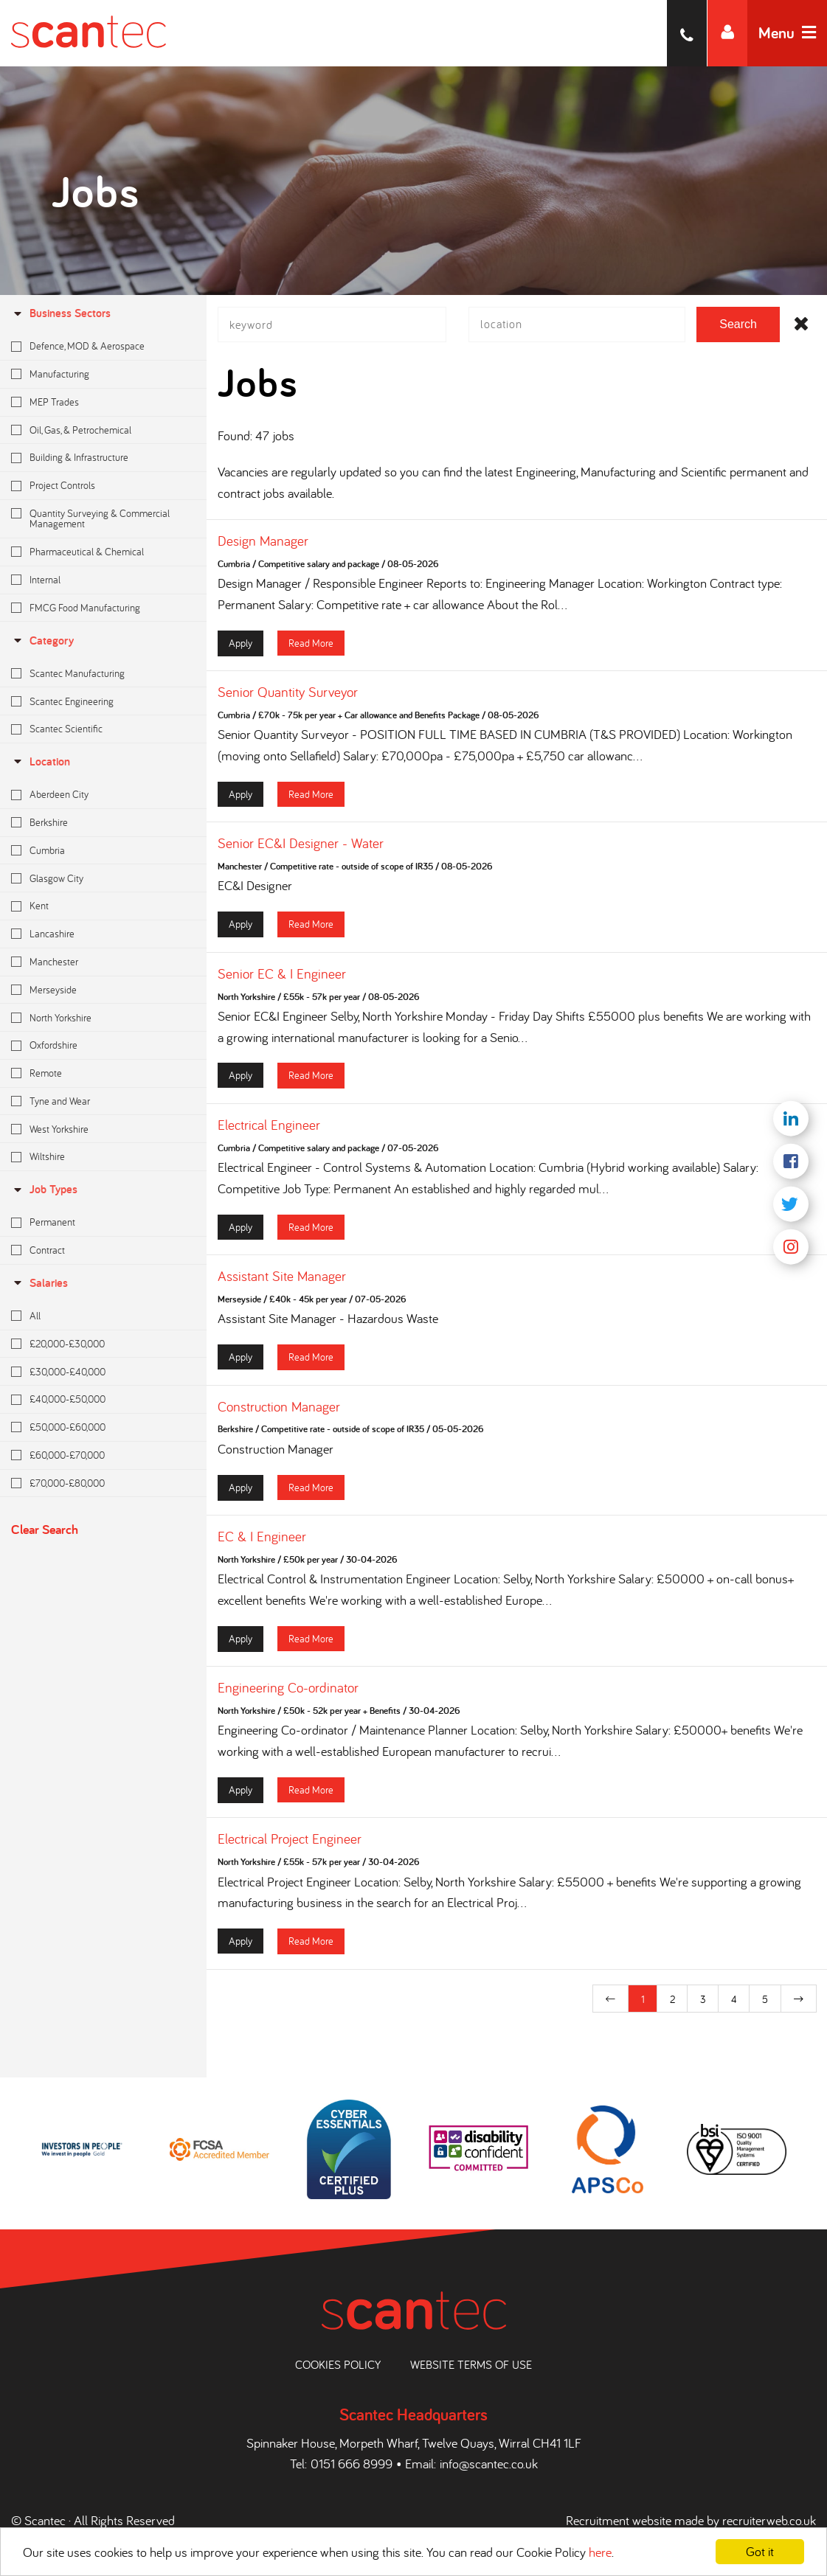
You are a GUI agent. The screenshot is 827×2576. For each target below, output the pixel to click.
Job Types (44, 1189)
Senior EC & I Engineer (282, 981)
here (600, 2552)
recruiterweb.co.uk (769, 2520)
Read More (310, 650)
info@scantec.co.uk (489, 2464)
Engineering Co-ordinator (288, 1695)
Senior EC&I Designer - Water (301, 851)
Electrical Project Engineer (289, 1846)
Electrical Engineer (269, 1133)
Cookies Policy (338, 2364)
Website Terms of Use (471, 2364)
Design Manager (263, 549)
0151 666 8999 (351, 2464)
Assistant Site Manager (282, 1284)
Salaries (39, 1283)
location (40, 761)
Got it (760, 2551)
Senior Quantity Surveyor (288, 700)
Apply (240, 650)
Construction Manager (279, 1414)
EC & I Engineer (262, 1544)
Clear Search (44, 1529)
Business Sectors (61, 313)
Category (42, 640)
